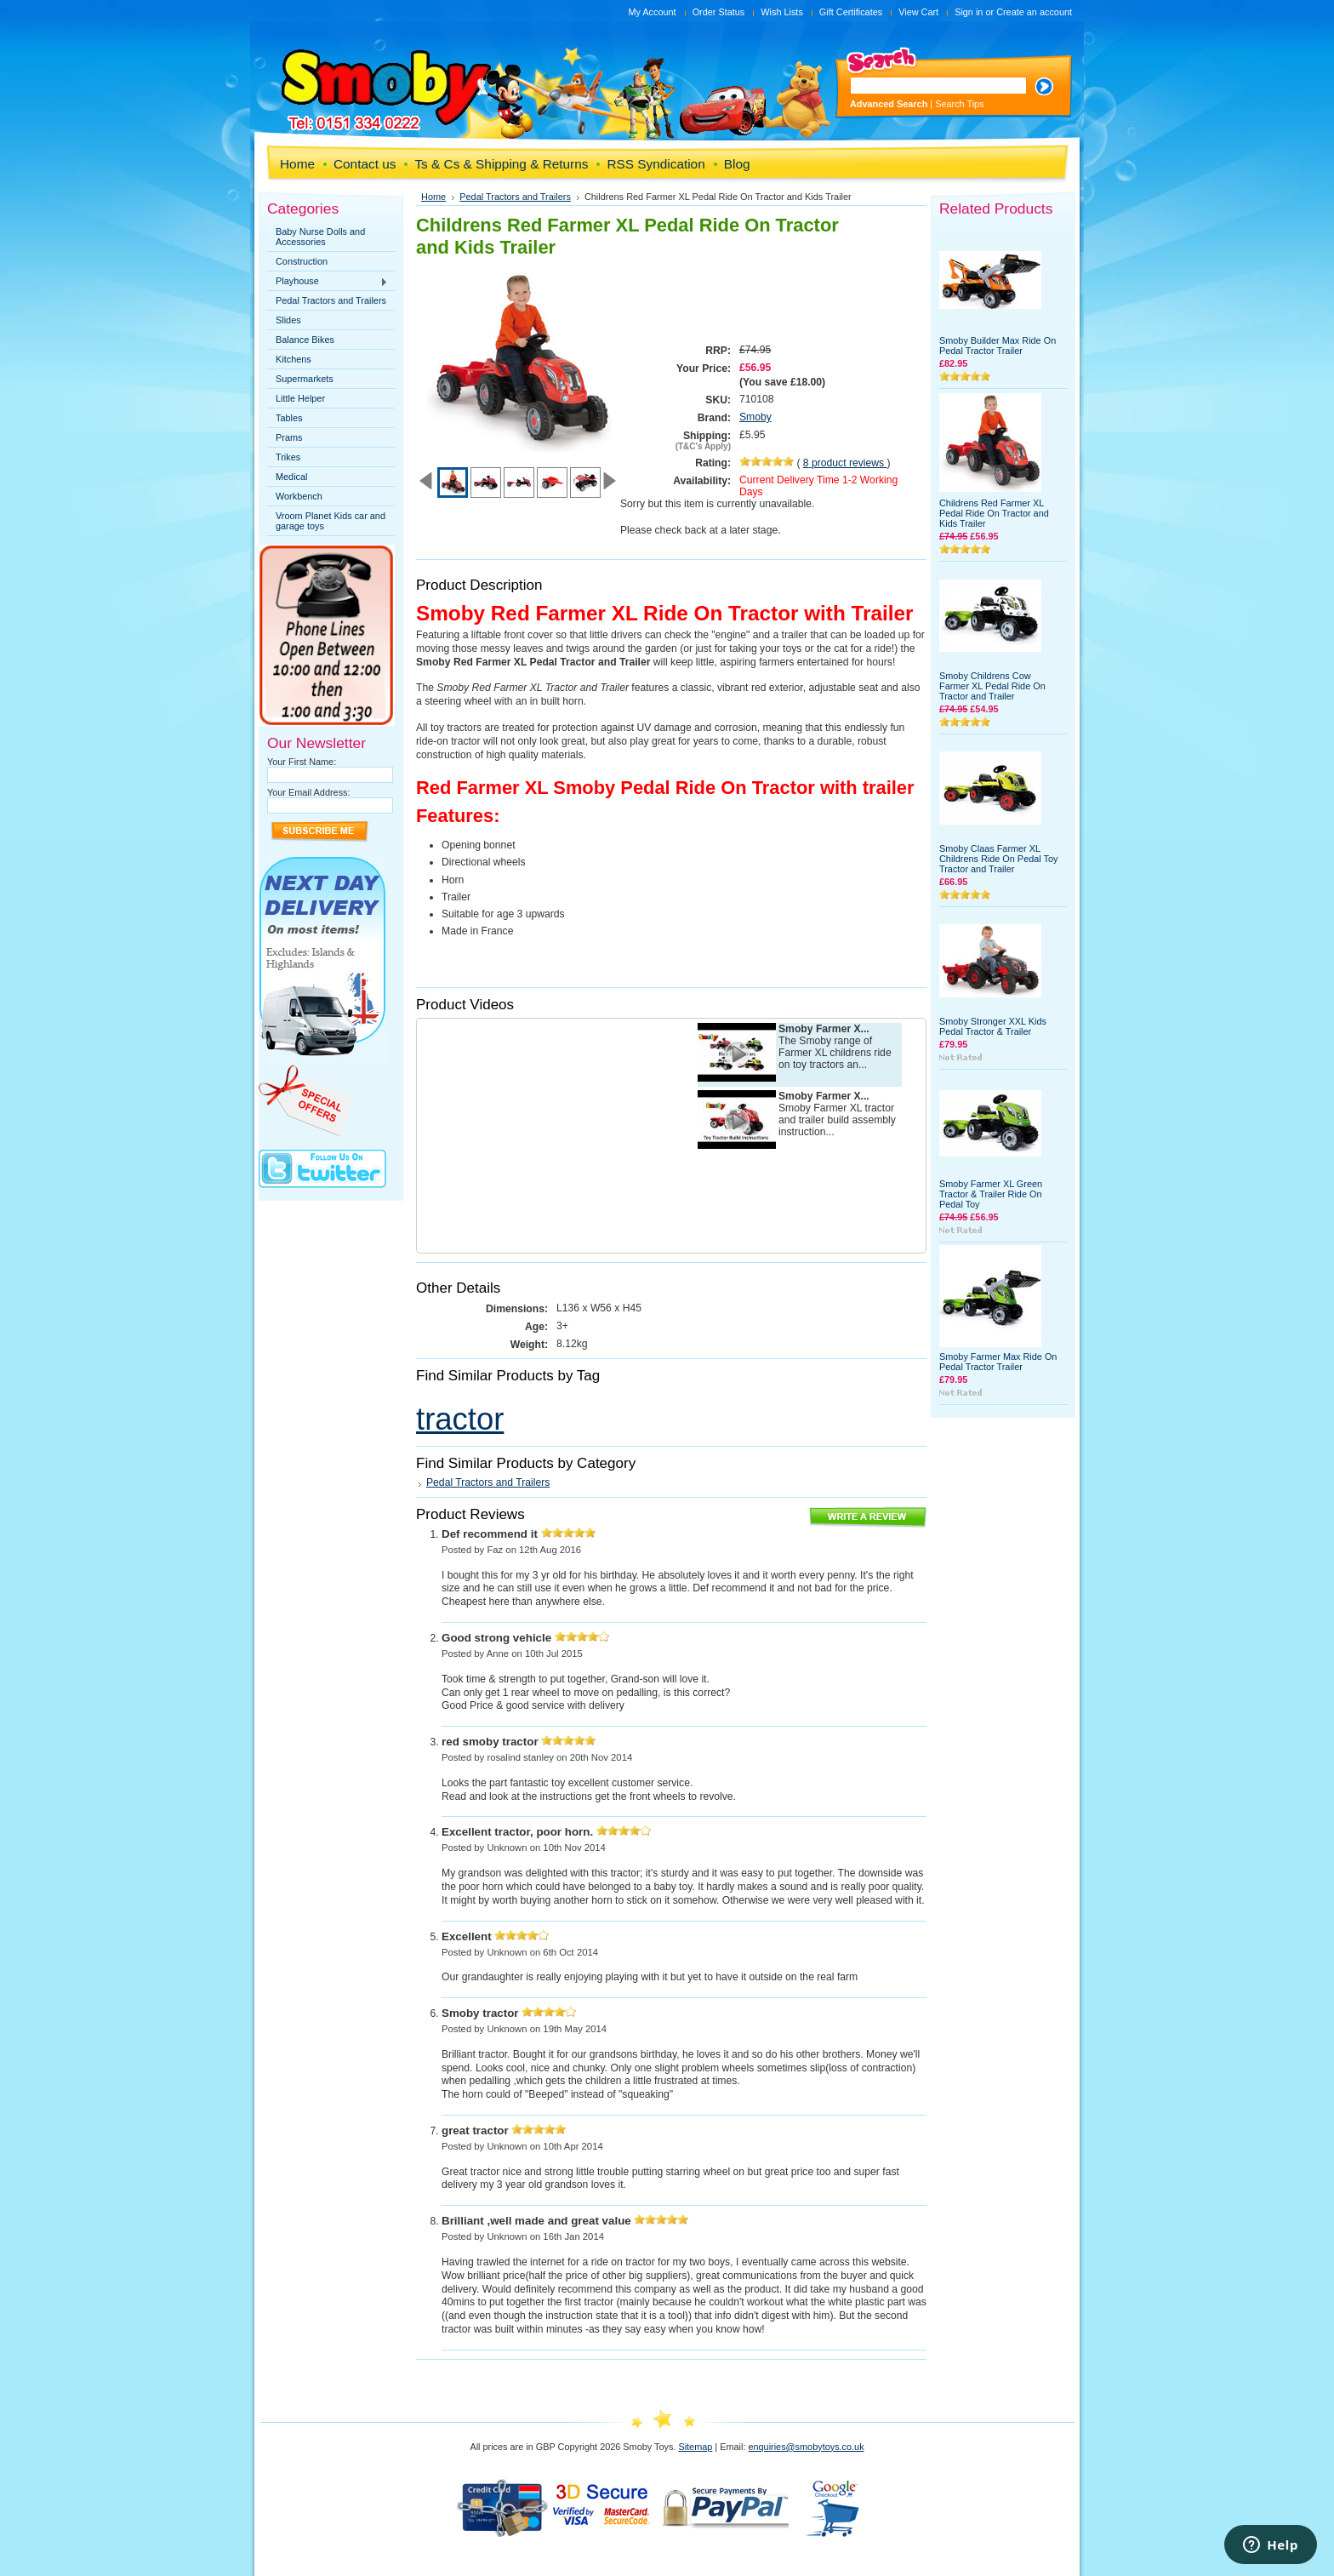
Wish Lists (782, 12)
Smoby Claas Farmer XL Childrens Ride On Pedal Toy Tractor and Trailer (998, 858)
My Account (652, 12)
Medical (291, 476)
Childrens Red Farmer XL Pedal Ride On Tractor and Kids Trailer (994, 513)
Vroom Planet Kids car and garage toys (330, 521)
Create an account (1034, 12)
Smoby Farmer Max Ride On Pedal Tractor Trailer (998, 1361)
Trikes (288, 457)
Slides (288, 320)
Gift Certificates (850, 12)
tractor (460, 1419)
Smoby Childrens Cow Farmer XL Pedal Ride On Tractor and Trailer (992, 686)
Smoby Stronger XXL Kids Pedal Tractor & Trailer (992, 1026)
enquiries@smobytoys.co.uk (806, 2447)
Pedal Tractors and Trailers (331, 300)
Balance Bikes (305, 339)
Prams (289, 437)
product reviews (845, 463)
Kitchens (293, 359)
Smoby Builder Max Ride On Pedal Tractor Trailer (997, 345)
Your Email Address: (309, 792)
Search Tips (959, 104)
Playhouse (327, 282)
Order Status (719, 12)
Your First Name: (301, 762)
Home (433, 196)
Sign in (969, 12)
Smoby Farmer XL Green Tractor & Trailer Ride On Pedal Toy (990, 1194)
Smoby (755, 417)
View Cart (918, 12)
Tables (289, 418)
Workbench (299, 496)
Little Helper (300, 398)
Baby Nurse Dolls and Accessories (320, 236)
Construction (302, 261)
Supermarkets (305, 379)
